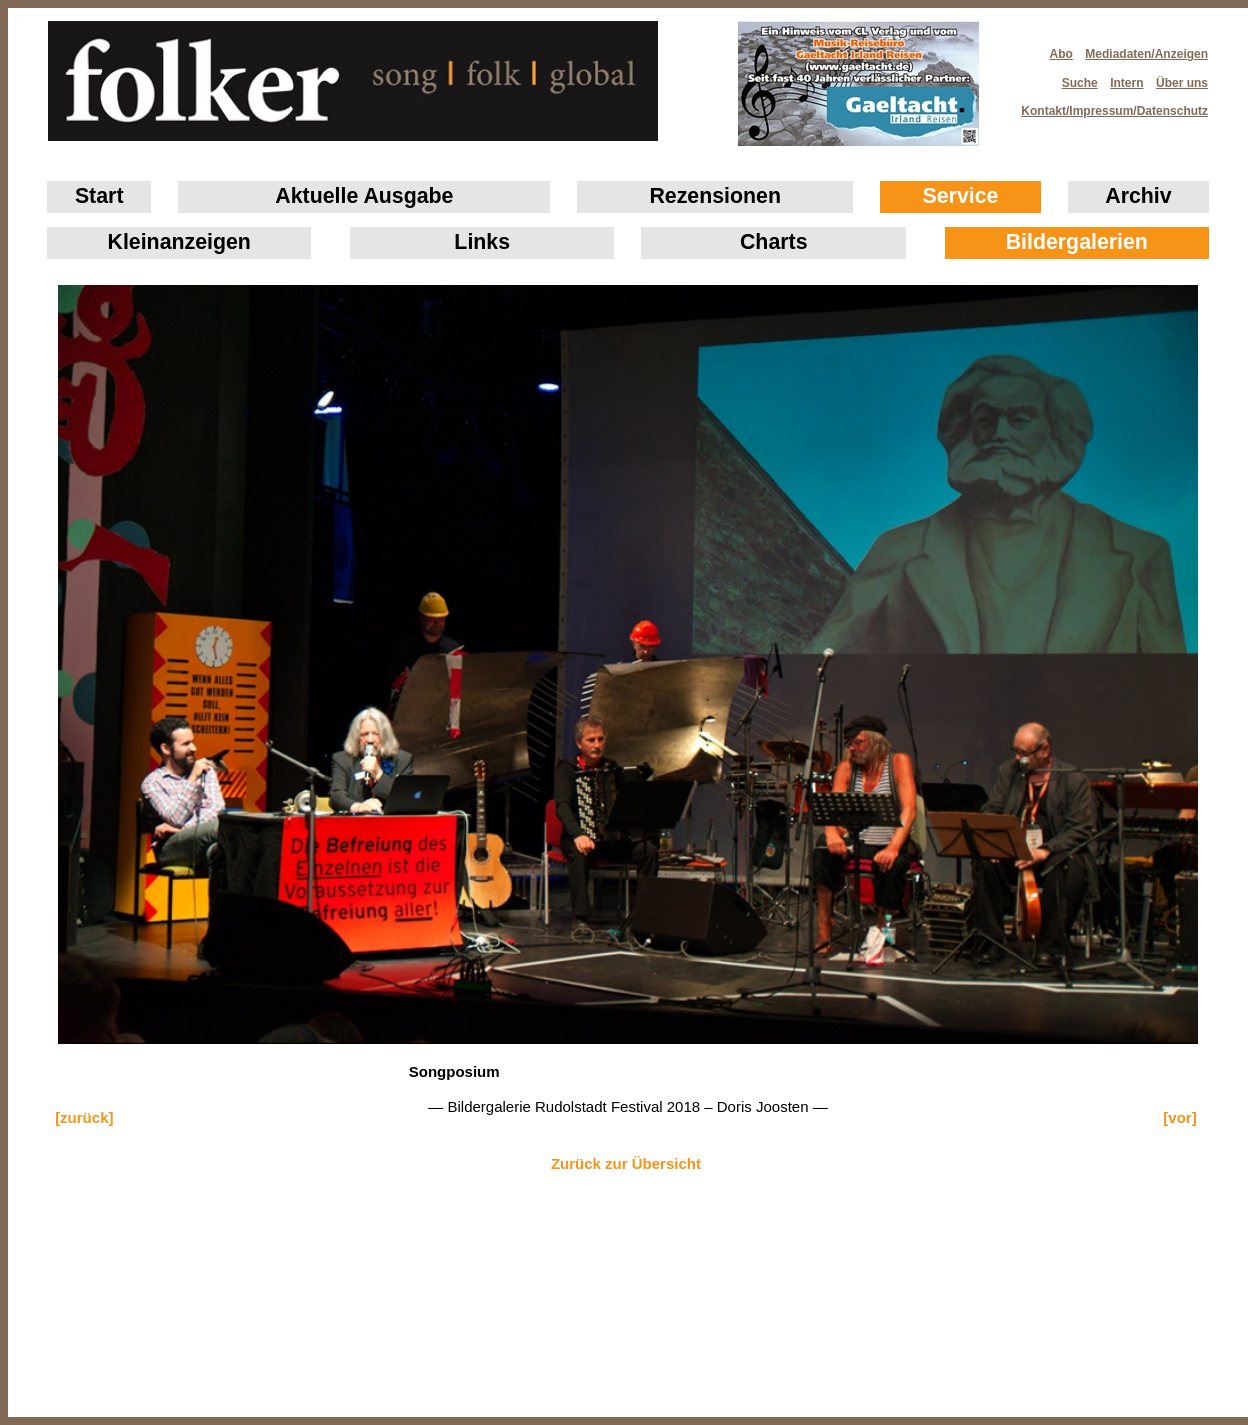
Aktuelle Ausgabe (364, 196)
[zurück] (84, 1117)
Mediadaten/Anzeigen (1146, 54)
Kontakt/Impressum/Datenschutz (1108, 105)
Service (961, 196)
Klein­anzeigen (179, 242)
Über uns (1182, 83)
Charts (774, 242)
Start (99, 196)
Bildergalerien (1077, 242)
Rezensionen (715, 196)
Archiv (1138, 196)
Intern (1126, 83)
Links (482, 242)
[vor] (1179, 1117)
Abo (1061, 54)
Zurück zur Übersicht (626, 1163)
